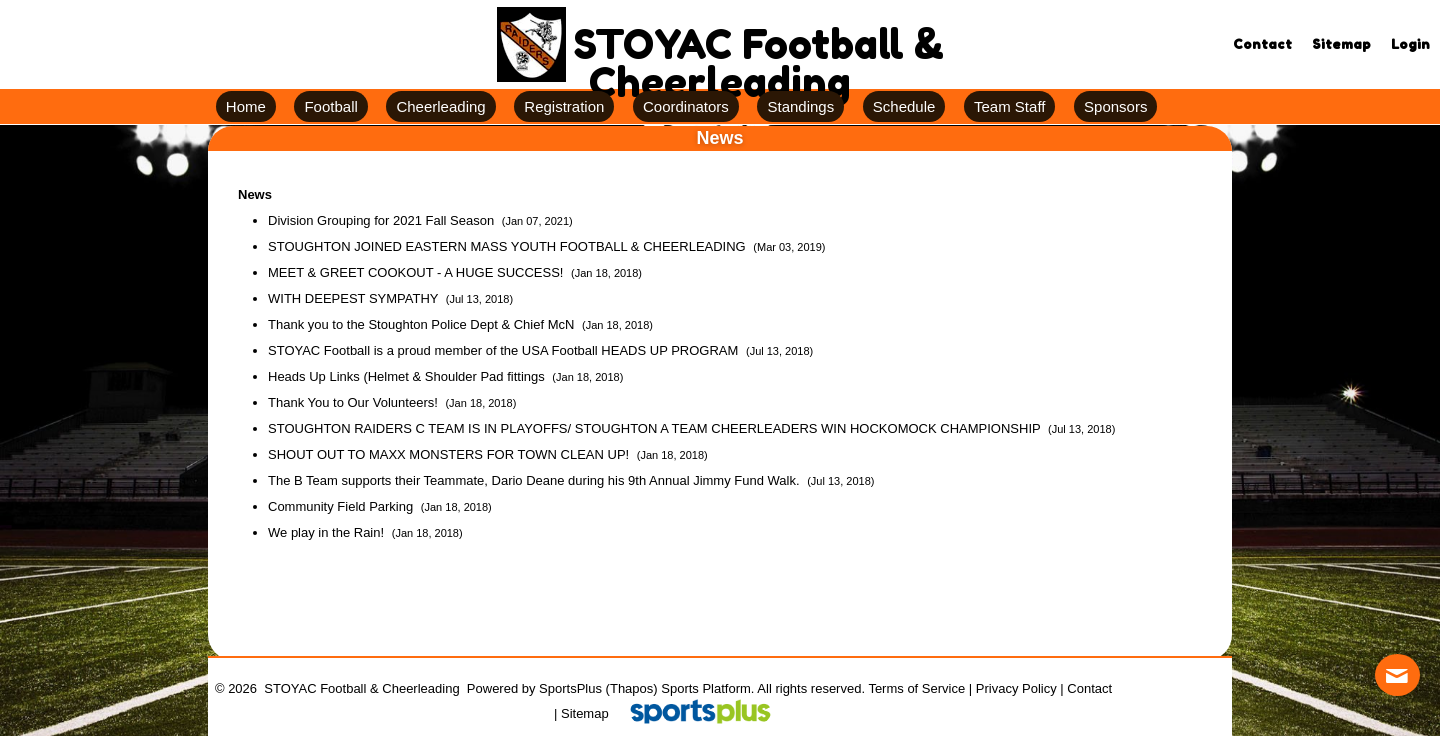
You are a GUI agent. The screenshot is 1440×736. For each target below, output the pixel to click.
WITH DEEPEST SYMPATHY (355, 298)
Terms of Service (916, 688)
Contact (1089, 688)
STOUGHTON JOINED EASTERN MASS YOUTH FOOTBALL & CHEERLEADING (508, 246)
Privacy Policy (1016, 688)
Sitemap (585, 713)
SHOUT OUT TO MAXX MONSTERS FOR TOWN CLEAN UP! (450, 454)
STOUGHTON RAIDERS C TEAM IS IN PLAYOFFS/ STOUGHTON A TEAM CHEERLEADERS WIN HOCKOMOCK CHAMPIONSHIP (656, 428)
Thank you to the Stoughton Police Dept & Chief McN (423, 324)
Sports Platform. (707, 688)
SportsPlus (570, 688)
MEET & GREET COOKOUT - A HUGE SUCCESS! (417, 272)
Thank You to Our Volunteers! (354, 402)
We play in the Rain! (328, 532)
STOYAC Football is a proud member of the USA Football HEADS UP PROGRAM (505, 350)
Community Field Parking (342, 506)
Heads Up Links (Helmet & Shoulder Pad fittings (408, 376)
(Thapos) (632, 688)
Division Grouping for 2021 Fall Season (383, 220)
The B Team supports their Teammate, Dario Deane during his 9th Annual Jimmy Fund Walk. (535, 480)
